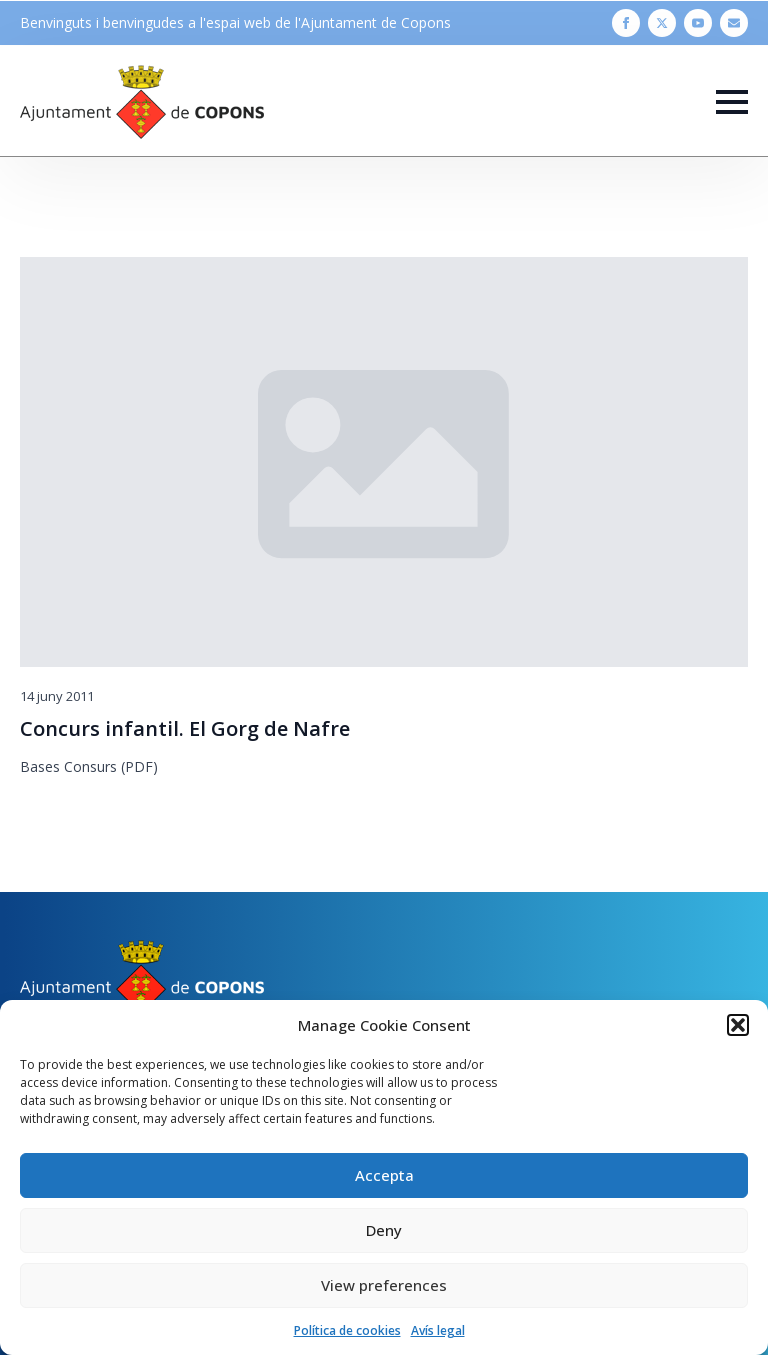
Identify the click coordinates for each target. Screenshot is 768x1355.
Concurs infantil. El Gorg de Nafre (185, 729)
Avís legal (438, 1330)
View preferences (384, 1285)
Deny (384, 1230)
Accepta (384, 1175)
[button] (738, 1025)
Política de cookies (347, 1330)
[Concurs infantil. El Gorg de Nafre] (384, 462)
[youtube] (698, 23)
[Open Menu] (732, 102)
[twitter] (662, 23)
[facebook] (626, 23)
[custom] (734, 23)
